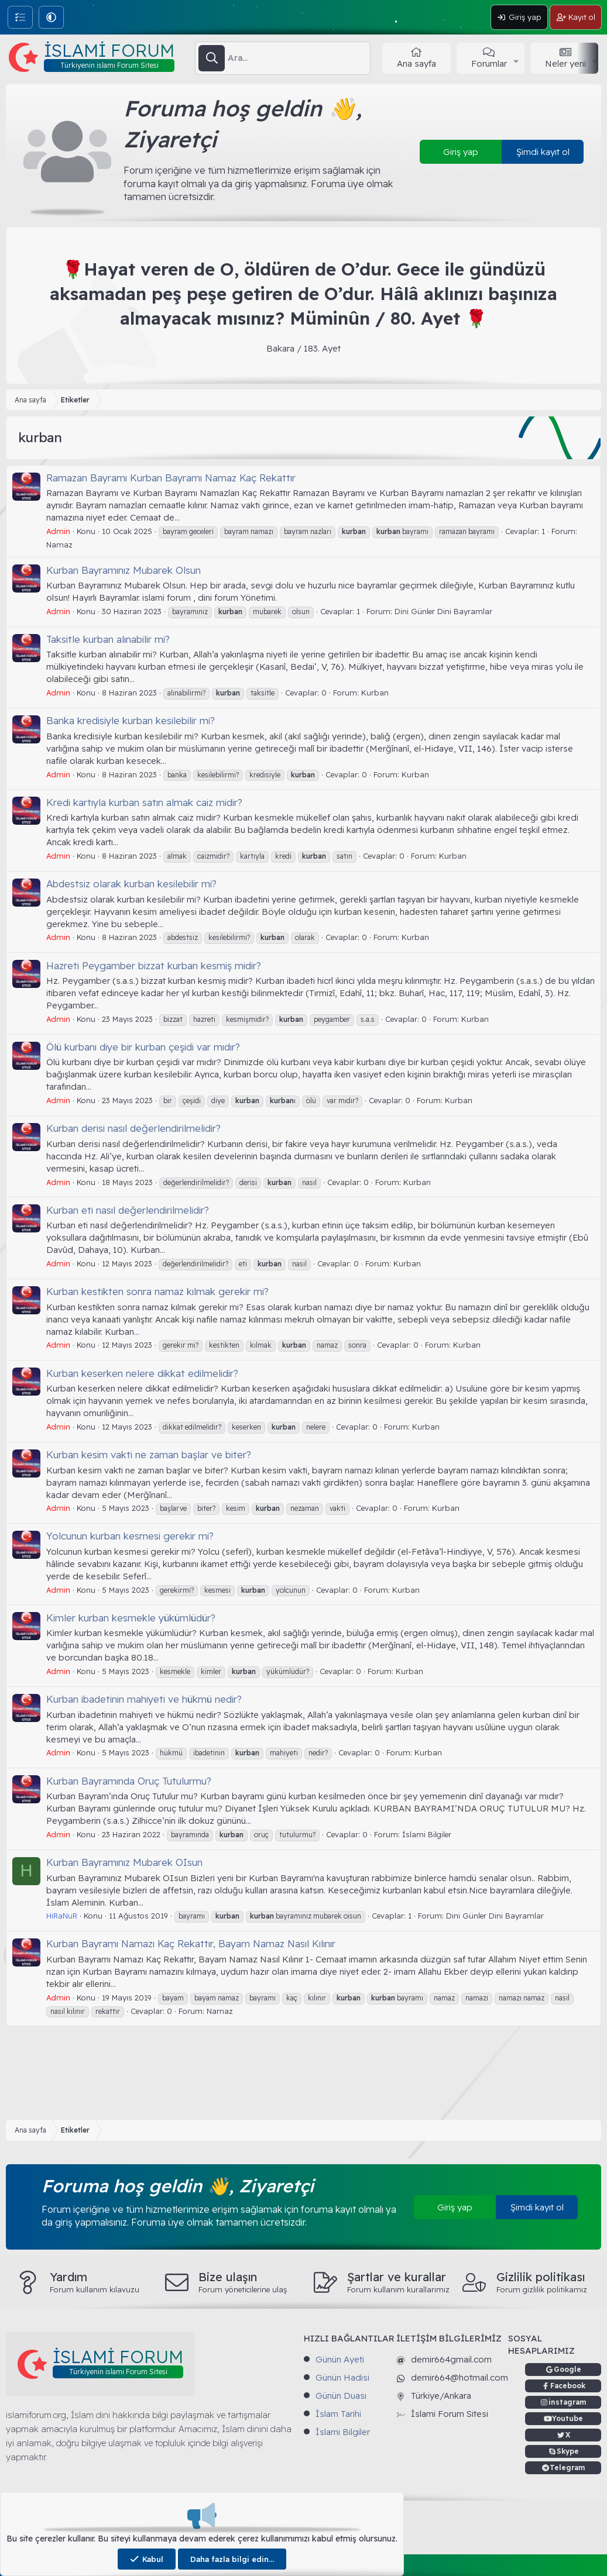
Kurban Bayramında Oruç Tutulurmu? (128, 1781)
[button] (51, 17)
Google (567, 2369)
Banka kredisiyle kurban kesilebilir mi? (130, 720)
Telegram (567, 2467)
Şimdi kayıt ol (543, 151)
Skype (568, 2451)
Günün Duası (340, 2395)
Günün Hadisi (342, 2377)
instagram (567, 2402)
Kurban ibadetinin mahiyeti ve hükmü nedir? (144, 1699)
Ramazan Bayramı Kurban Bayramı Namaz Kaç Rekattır (171, 477)
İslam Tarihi (338, 2413)
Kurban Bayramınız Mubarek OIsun (124, 1862)
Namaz (59, 544)
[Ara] (299, 58)
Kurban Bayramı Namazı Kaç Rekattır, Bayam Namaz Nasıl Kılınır (190, 1943)
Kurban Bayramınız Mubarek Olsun (123, 570)
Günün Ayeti (339, 2359)
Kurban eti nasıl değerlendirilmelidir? (127, 1210)
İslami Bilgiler (426, 1834)
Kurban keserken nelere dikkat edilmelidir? (142, 1373)
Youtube (567, 2418)
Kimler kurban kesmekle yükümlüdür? (130, 1617)
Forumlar (489, 63)
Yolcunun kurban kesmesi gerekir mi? (130, 1536)
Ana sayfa (416, 63)
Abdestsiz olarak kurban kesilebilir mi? (131, 883)
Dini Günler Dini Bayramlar (443, 611)
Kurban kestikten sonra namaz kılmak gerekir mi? (157, 1291)
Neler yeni (565, 63)
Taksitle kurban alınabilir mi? (108, 639)
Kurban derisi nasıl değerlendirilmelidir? (133, 1128)
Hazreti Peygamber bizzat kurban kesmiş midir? (153, 965)
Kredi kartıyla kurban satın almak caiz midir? (144, 802)
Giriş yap (460, 151)
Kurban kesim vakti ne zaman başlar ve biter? (148, 1454)
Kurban (375, 692)
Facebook (567, 2385)
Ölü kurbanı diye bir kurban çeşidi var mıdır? (143, 1047)
